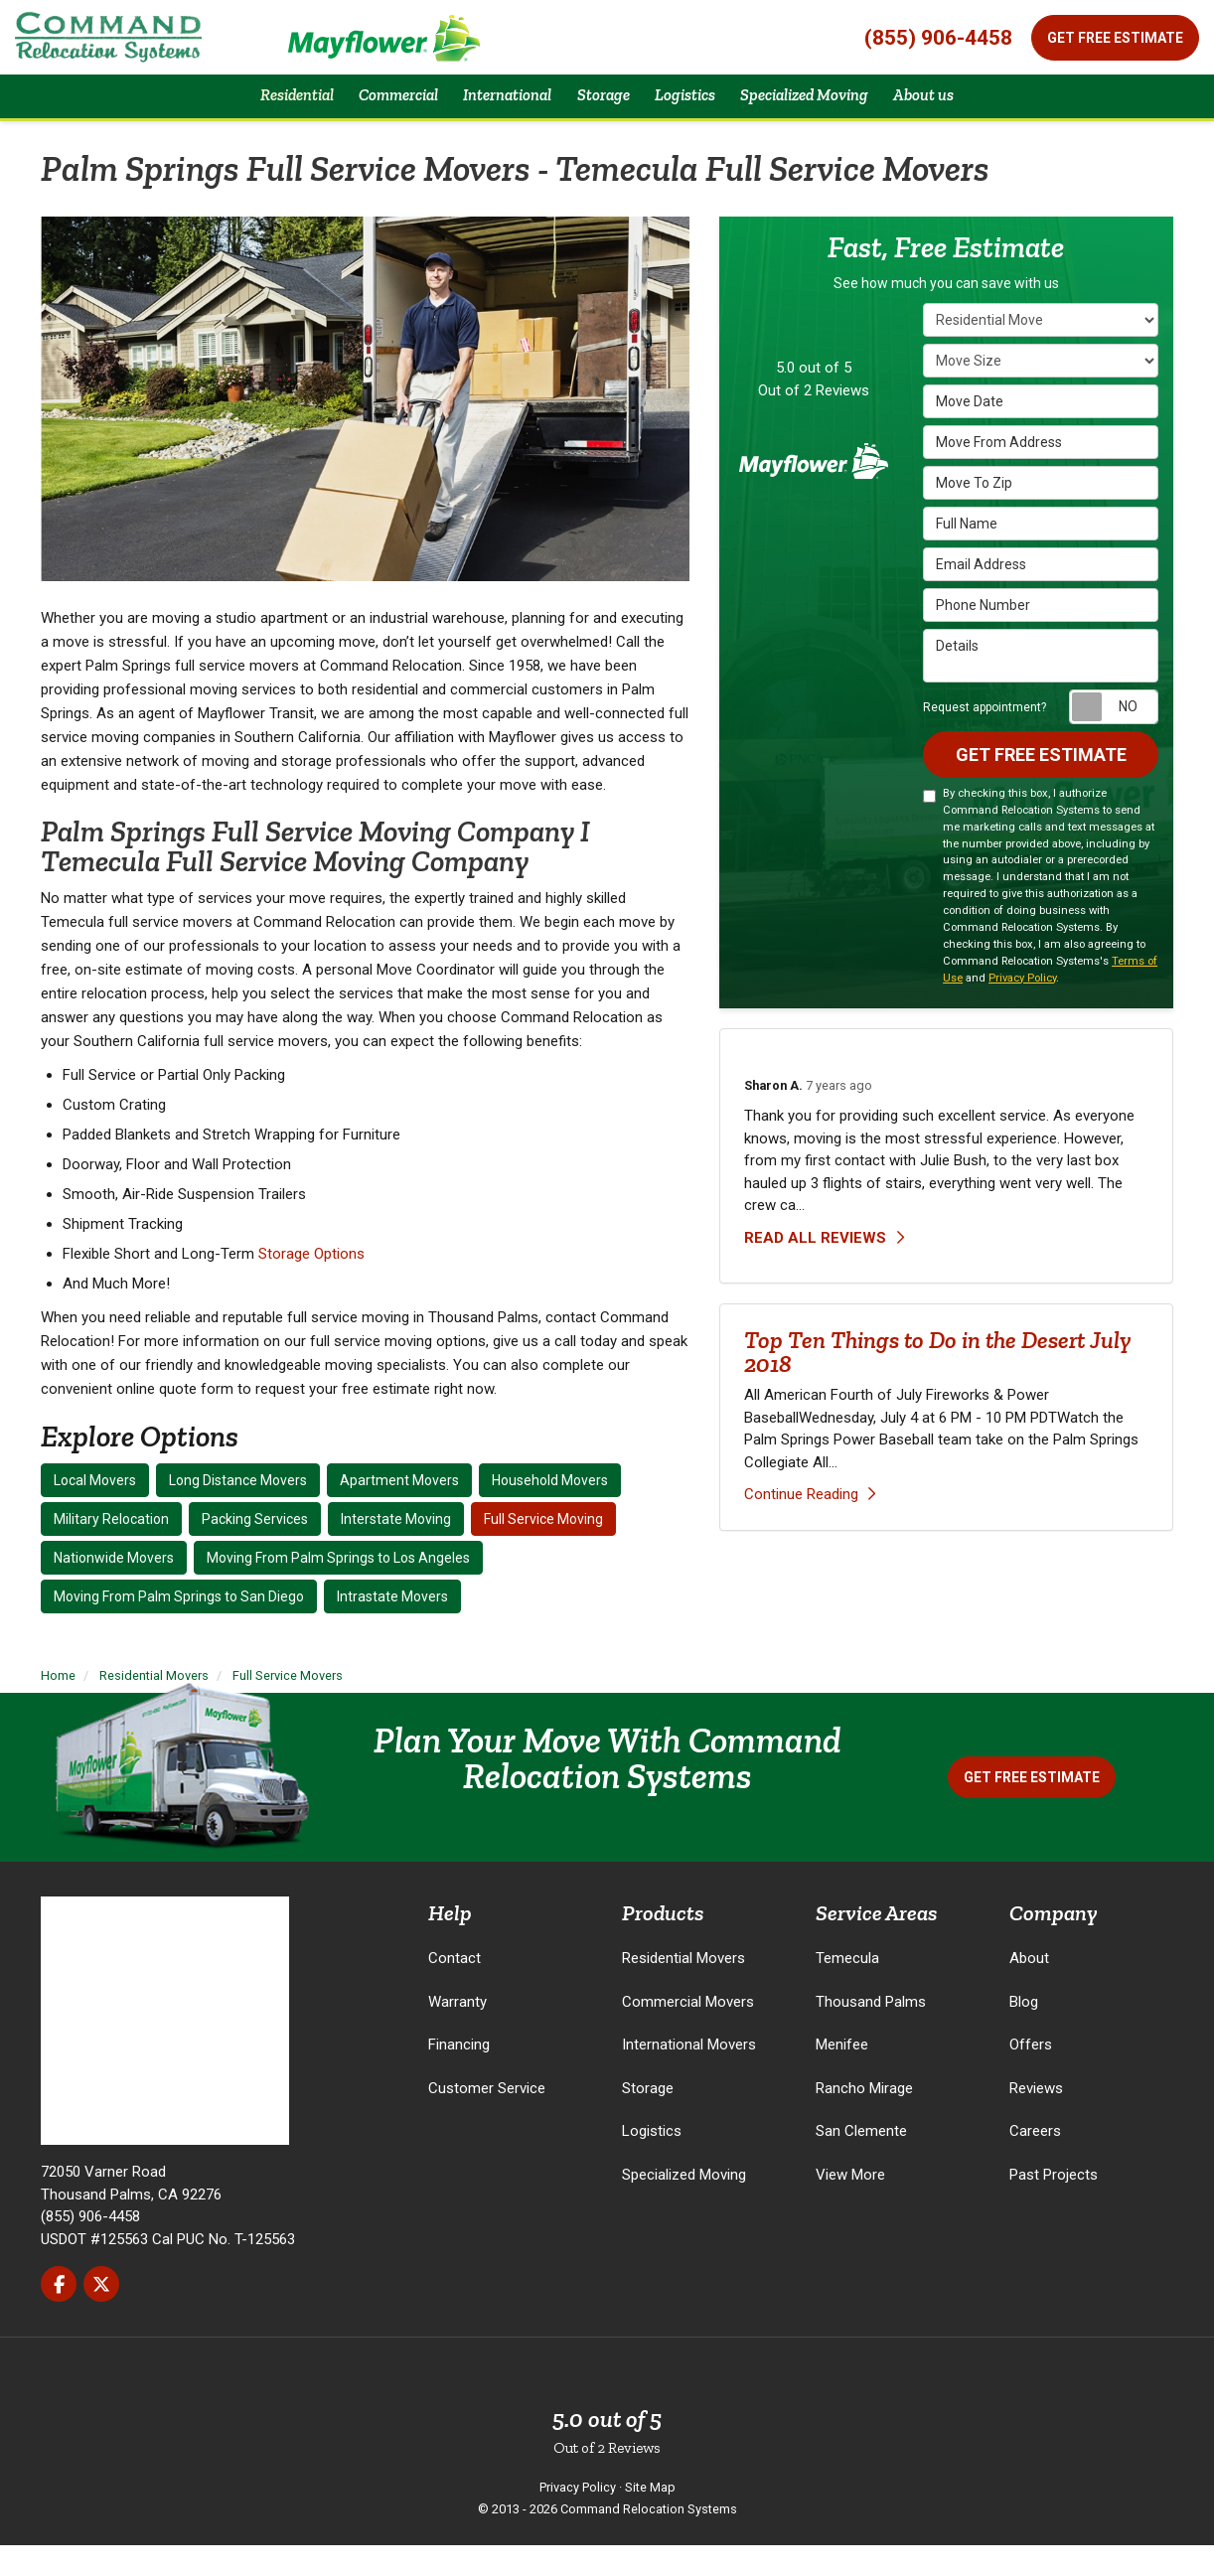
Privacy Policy (1022, 1011)
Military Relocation (111, 1550)
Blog (1023, 2033)
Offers (1030, 2075)
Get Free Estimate (1115, 38)
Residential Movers (683, 1989)
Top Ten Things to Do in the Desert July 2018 (937, 1386)
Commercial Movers (688, 2033)
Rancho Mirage (864, 2119)
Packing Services (255, 1550)
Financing (459, 2075)
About (1029, 1989)
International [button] (494, 111)
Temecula (847, 1989)
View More (850, 2205)
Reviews (1036, 2119)
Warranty (457, 2033)
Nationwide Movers (114, 1588)
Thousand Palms (871, 2033)
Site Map (650, 2517)
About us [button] (966, 111)
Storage (648, 2119)
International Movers (689, 2075)
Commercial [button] (371, 111)
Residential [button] (255, 111)
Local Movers (95, 1511)
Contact (454, 1989)
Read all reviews (824, 1272)
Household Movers (550, 1511)
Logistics (652, 2162)
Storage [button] (601, 111)
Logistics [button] (693, 111)
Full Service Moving (543, 1550)
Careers (1035, 2162)
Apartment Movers (399, 1511)
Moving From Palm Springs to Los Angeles (338, 1588)
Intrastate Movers (392, 1627)
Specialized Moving (684, 2205)
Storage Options (311, 1284)
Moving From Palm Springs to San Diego (179, 1627)
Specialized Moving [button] (830, 111)
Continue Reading (809, 1529)
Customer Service (486, 2119)
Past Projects (1053, 2205)
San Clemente (861, 2162)
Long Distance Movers (238, 1511)
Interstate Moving (396, 1550)
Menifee (842, 2075)
